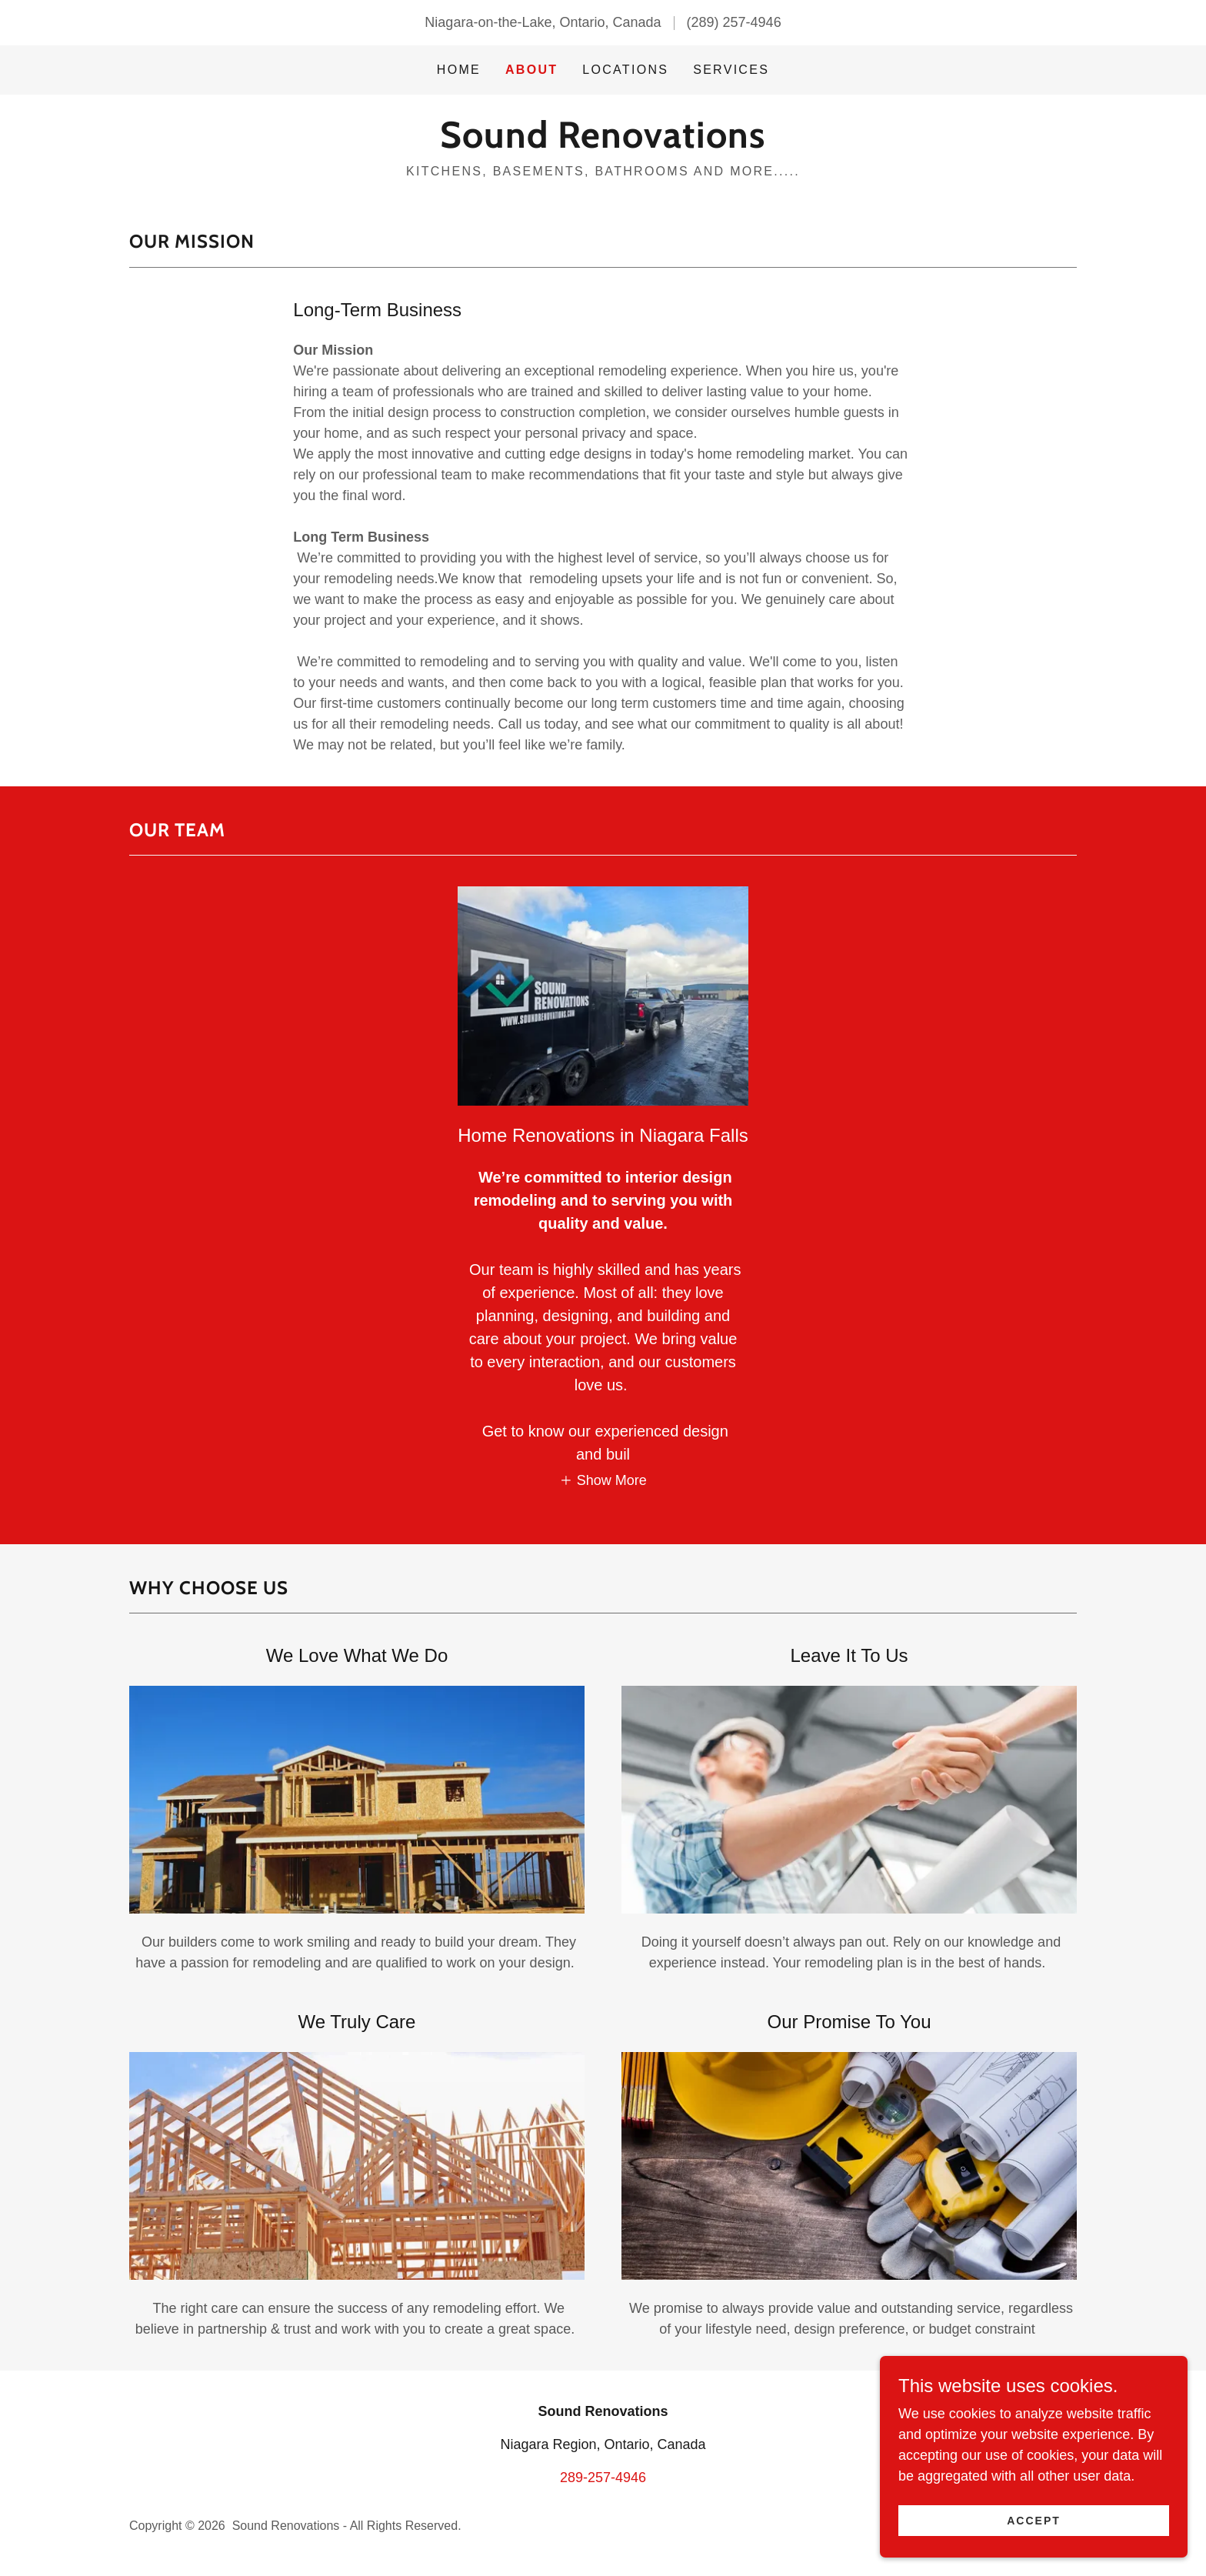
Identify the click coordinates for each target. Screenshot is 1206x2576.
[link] (602, 143)
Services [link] (731, 69)
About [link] (531, 69)
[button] (603, 1480)
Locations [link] (625, 69)
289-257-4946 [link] (603, 2477)
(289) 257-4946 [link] (734, 22)
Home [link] (459, 69)
